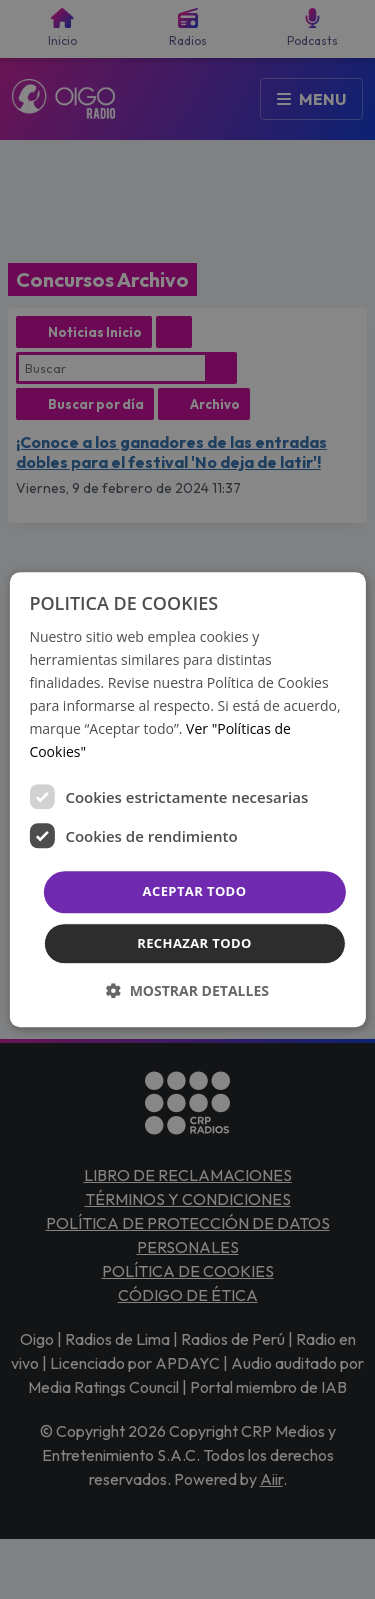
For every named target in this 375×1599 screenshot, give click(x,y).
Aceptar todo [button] (195, 892)
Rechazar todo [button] (194, 943)
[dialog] (187, 800)
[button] (187, 990)
